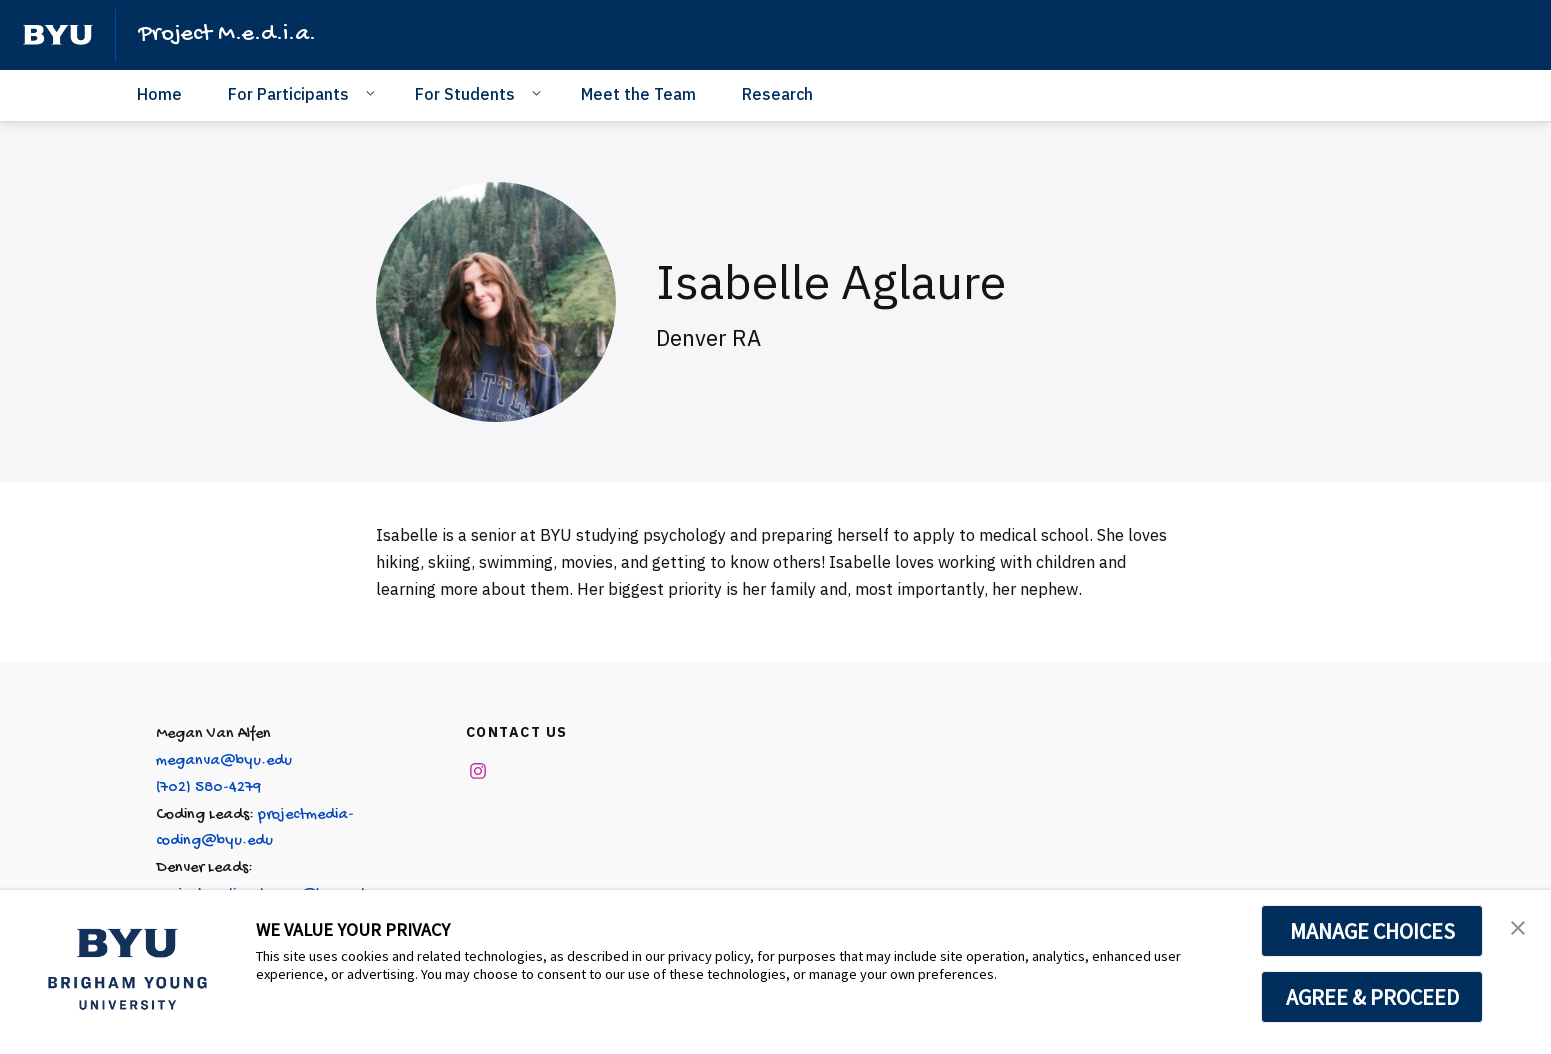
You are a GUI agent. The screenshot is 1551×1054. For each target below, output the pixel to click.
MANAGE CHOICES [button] (1372, 931)
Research (777, 94)
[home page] (58, 35)
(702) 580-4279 (208, 788)
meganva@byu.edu (224, 761)
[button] (1518, 926)
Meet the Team (638, 94)
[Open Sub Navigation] (373, 93)
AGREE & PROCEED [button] (1372, 997)
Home (159, 94)
